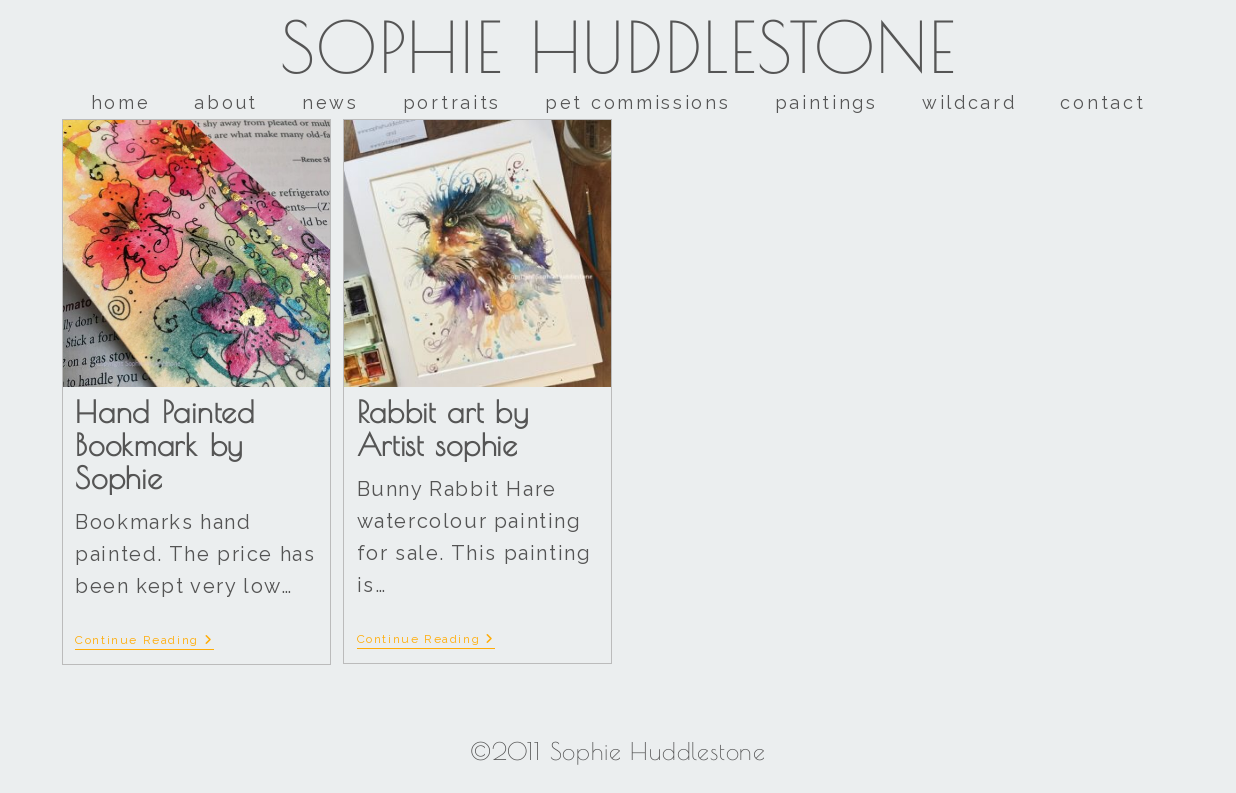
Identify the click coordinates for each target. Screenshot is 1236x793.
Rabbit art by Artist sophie (443, 428)
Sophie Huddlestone (618, 47)
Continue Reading (144, 640)
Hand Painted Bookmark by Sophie (164, 444)
